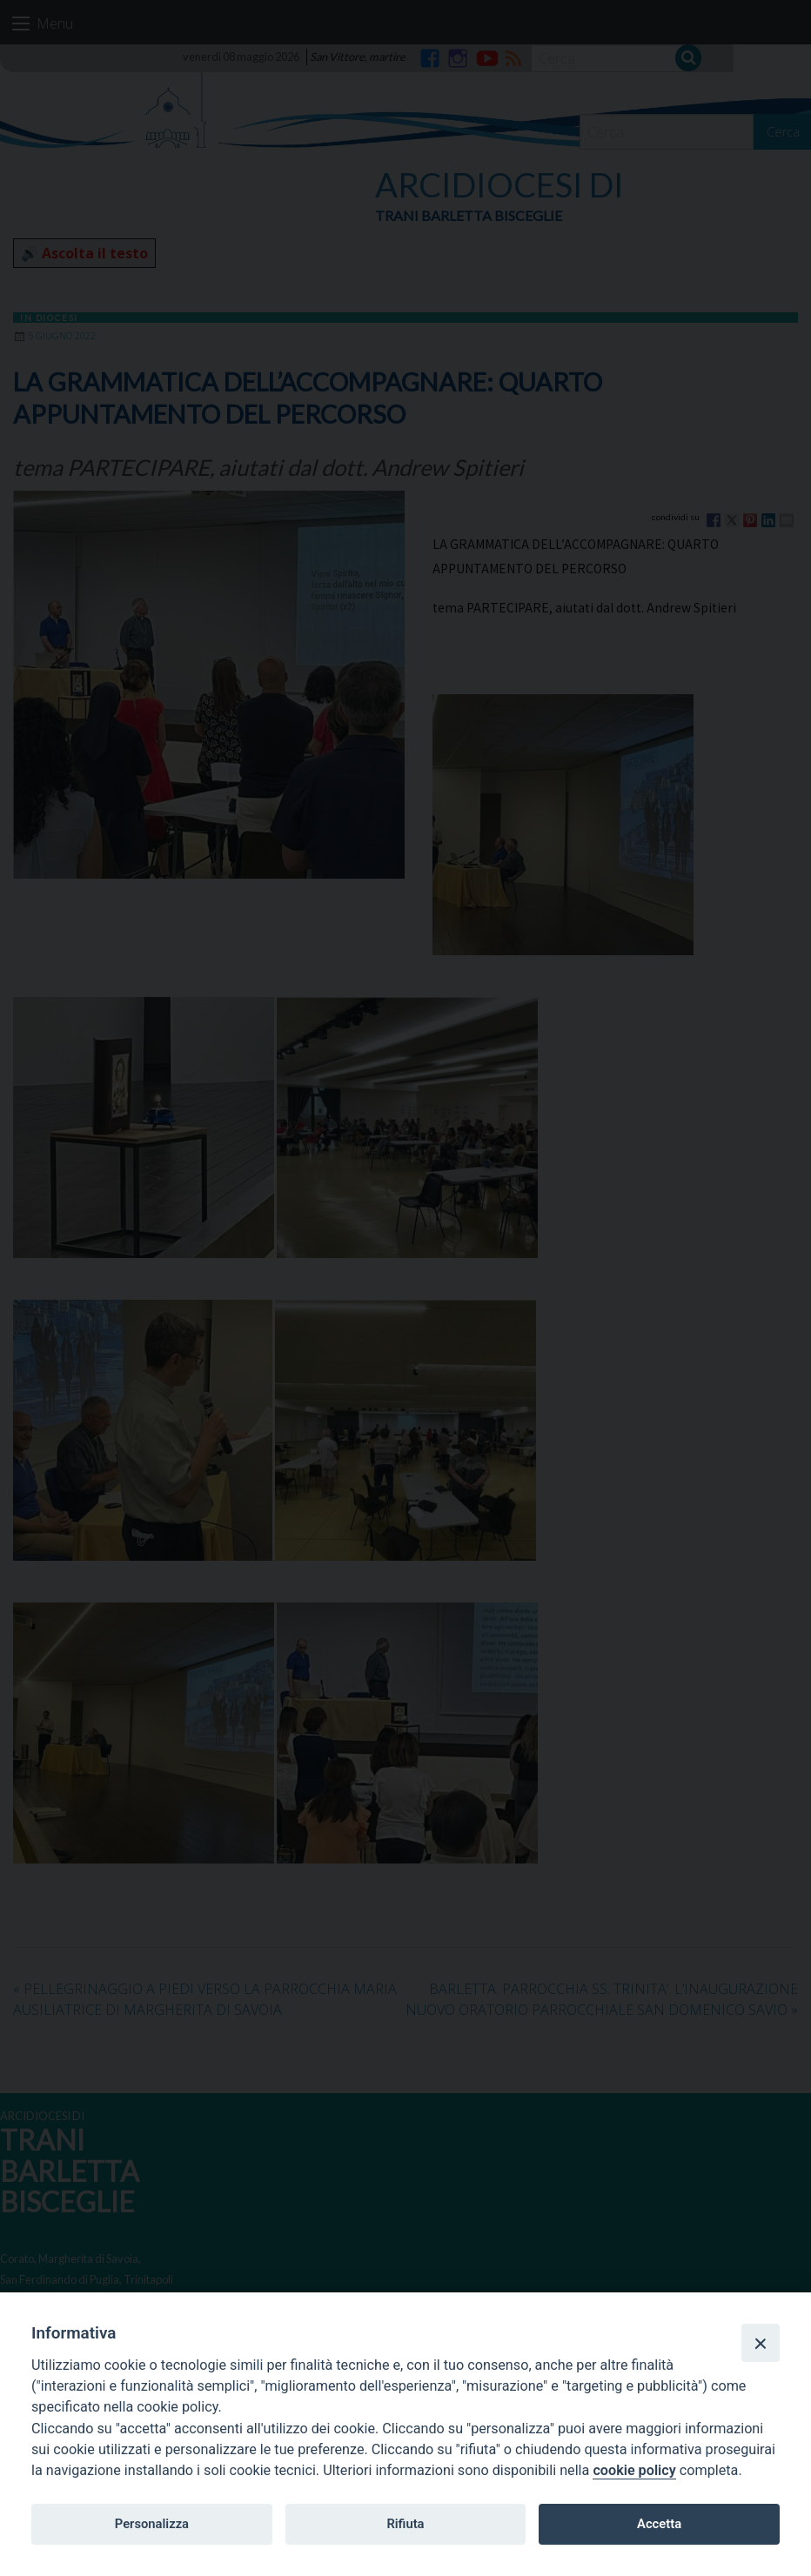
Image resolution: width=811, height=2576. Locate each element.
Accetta (659, 2524)
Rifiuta (405, 2524)
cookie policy (634, 2470)
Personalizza (152, 2524)
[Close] (760, 2343)
